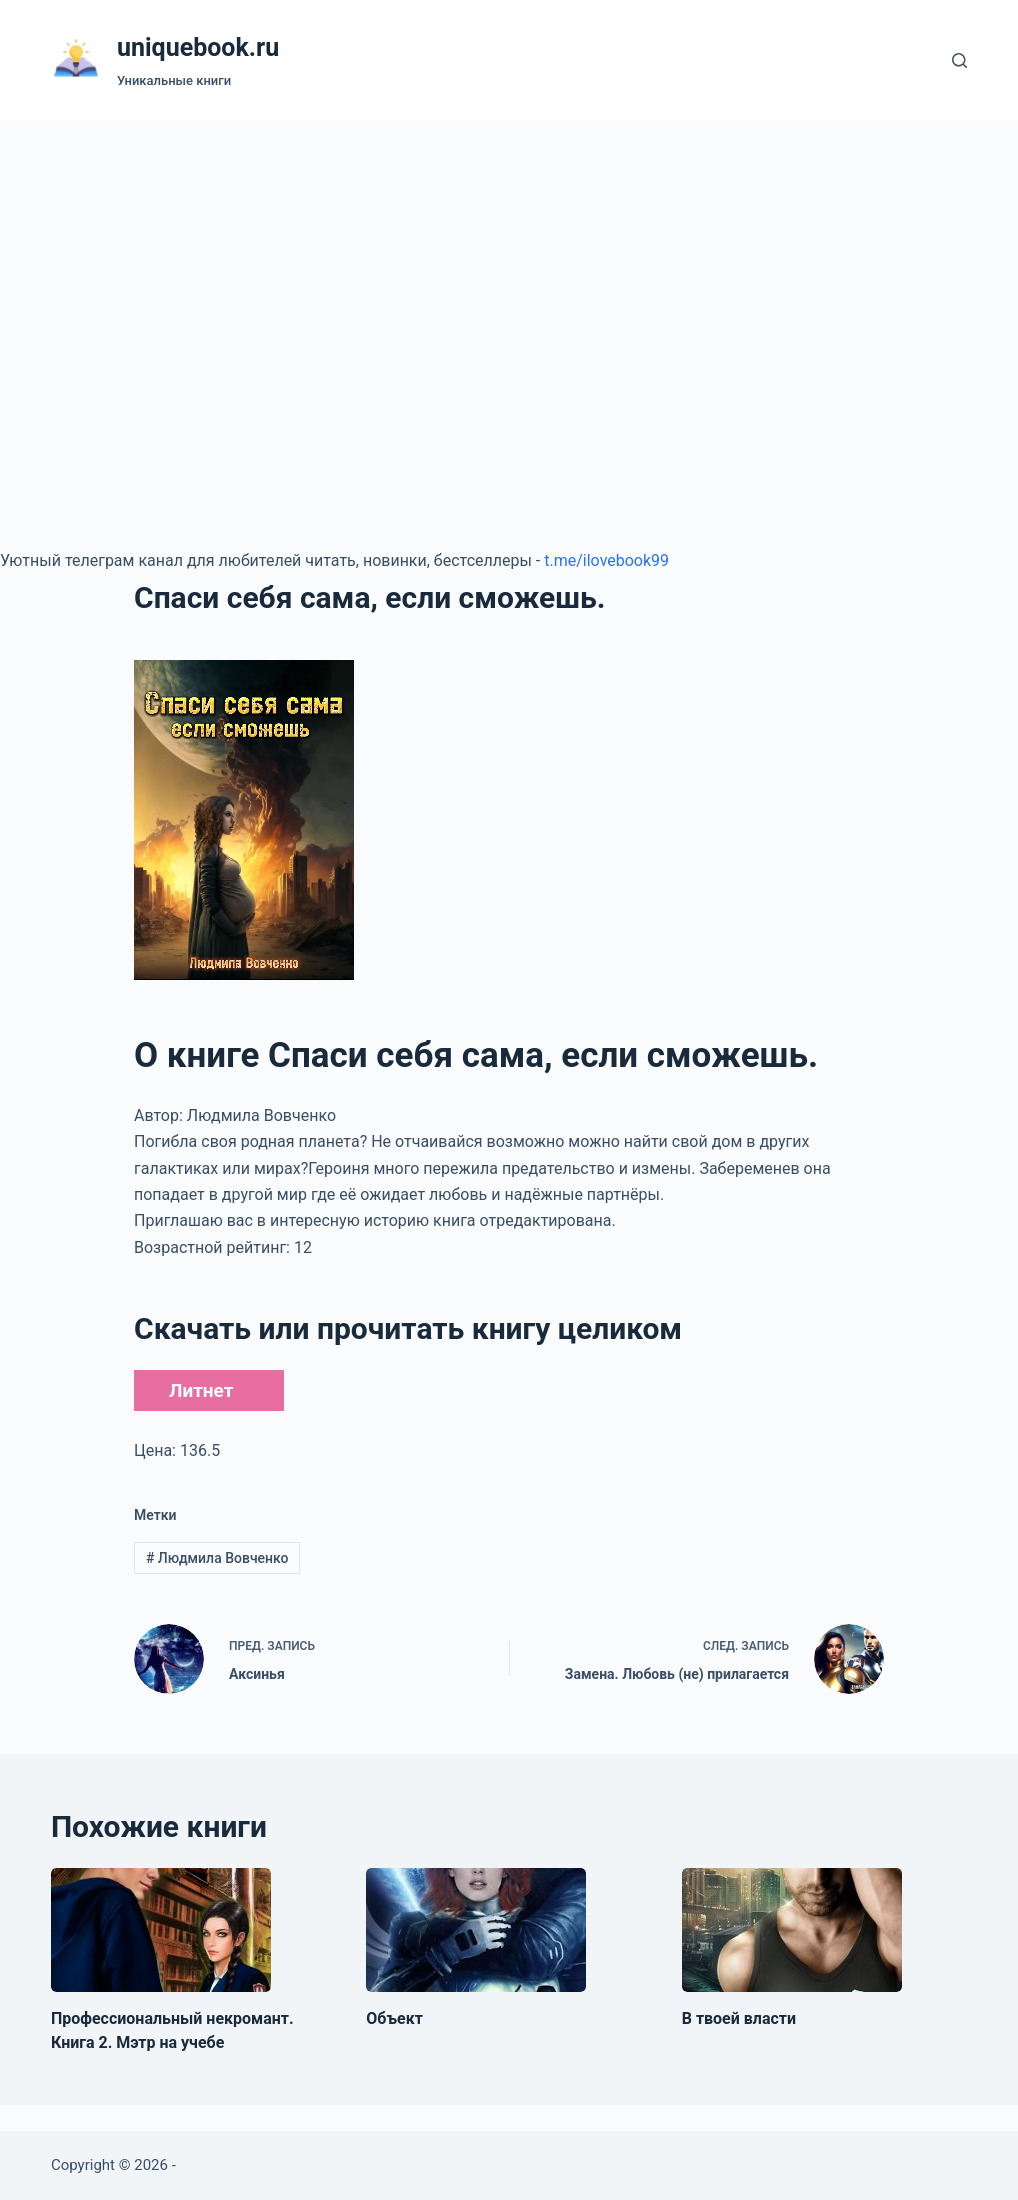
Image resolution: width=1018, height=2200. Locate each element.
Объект (394, 2018)
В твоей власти (739, 2018)
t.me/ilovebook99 (606, 560)
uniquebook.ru (198, 47)
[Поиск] (959, 60)
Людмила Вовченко (217, 1558)
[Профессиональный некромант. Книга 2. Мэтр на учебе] (161, 1930)
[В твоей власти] (792, 1930)
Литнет (201, 1390)
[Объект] (476, 1930)
